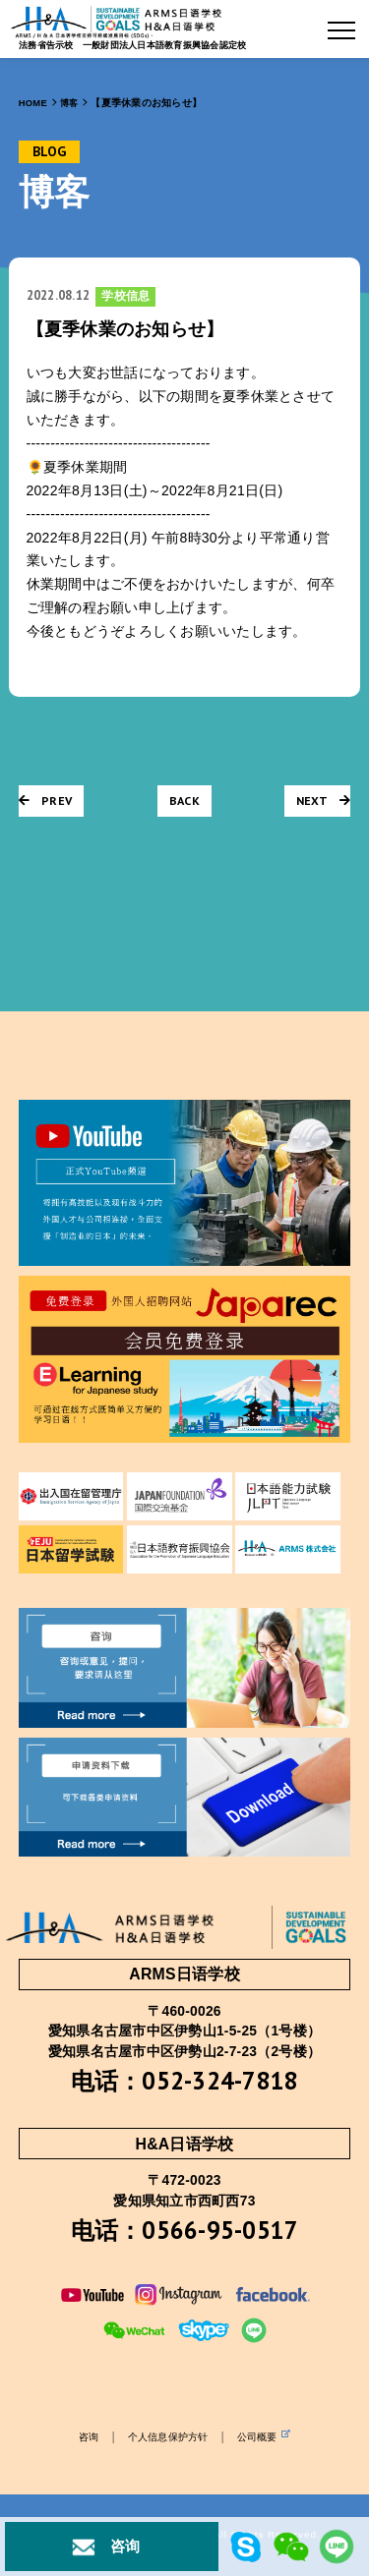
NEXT (322, 800)
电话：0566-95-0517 (185, 2231)
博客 (71, 102)
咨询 (83, 2440)
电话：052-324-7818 (185, 2081)
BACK (184, 800)
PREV (46, 800)
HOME (33, 102)
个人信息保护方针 (167, 2440)
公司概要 (268, 2439)
